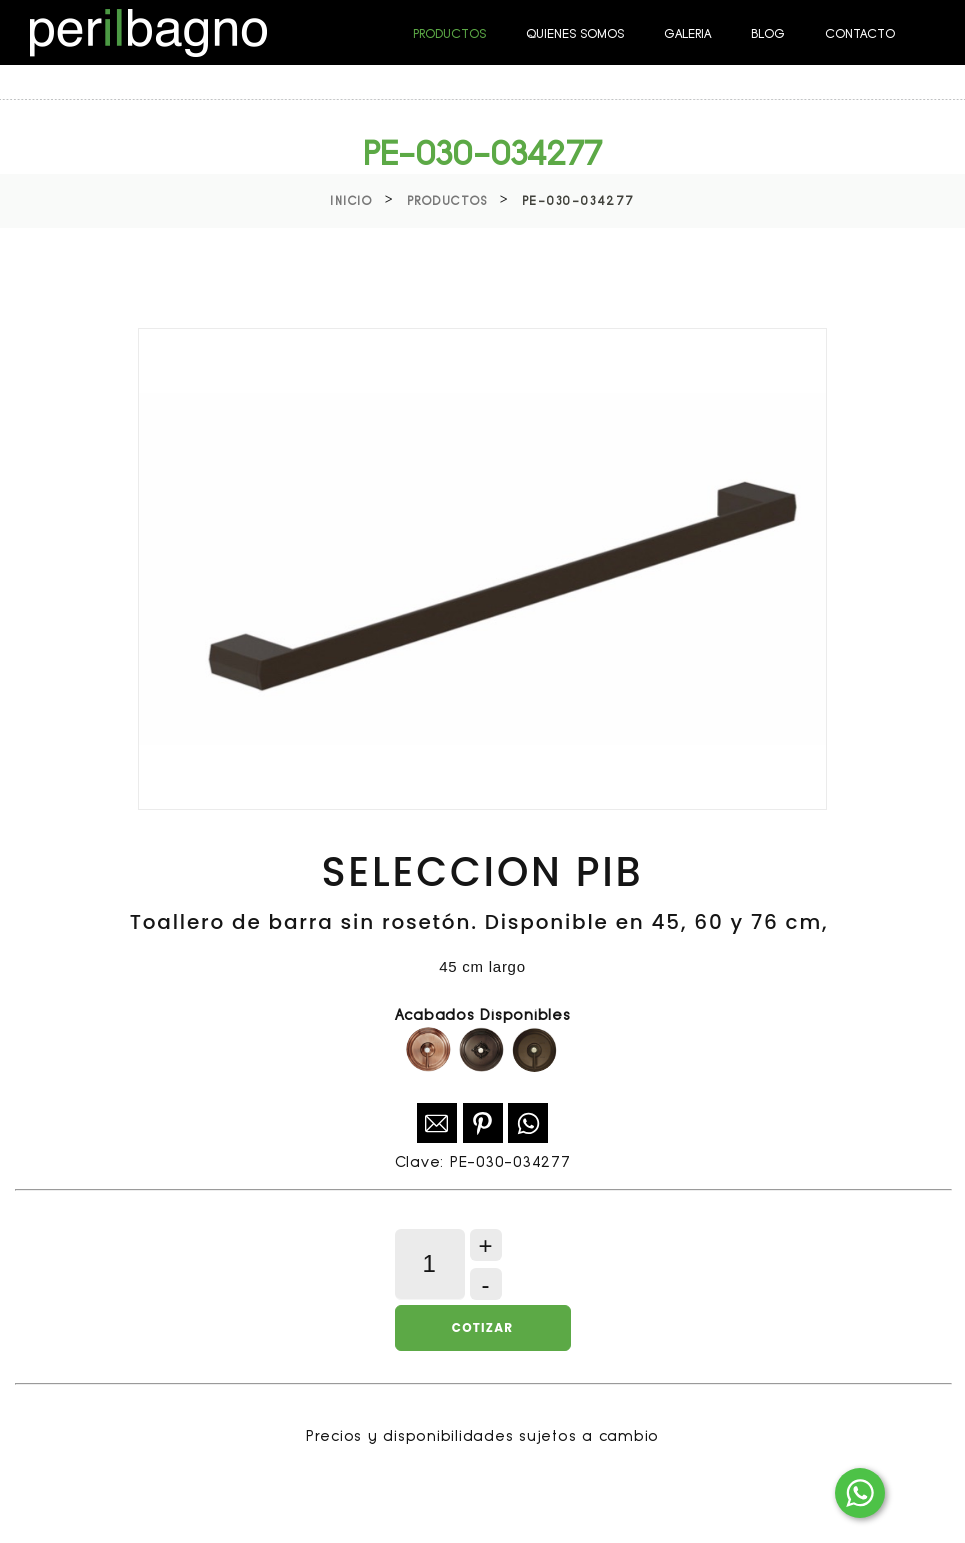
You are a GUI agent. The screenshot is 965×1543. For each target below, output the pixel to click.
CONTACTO (860, 33)
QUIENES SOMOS (575, 33)
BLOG (768, 33)
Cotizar (482, 1327)
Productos (447, 201)
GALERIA (687, 33)
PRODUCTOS (449, 33)
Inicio (351, 201)
